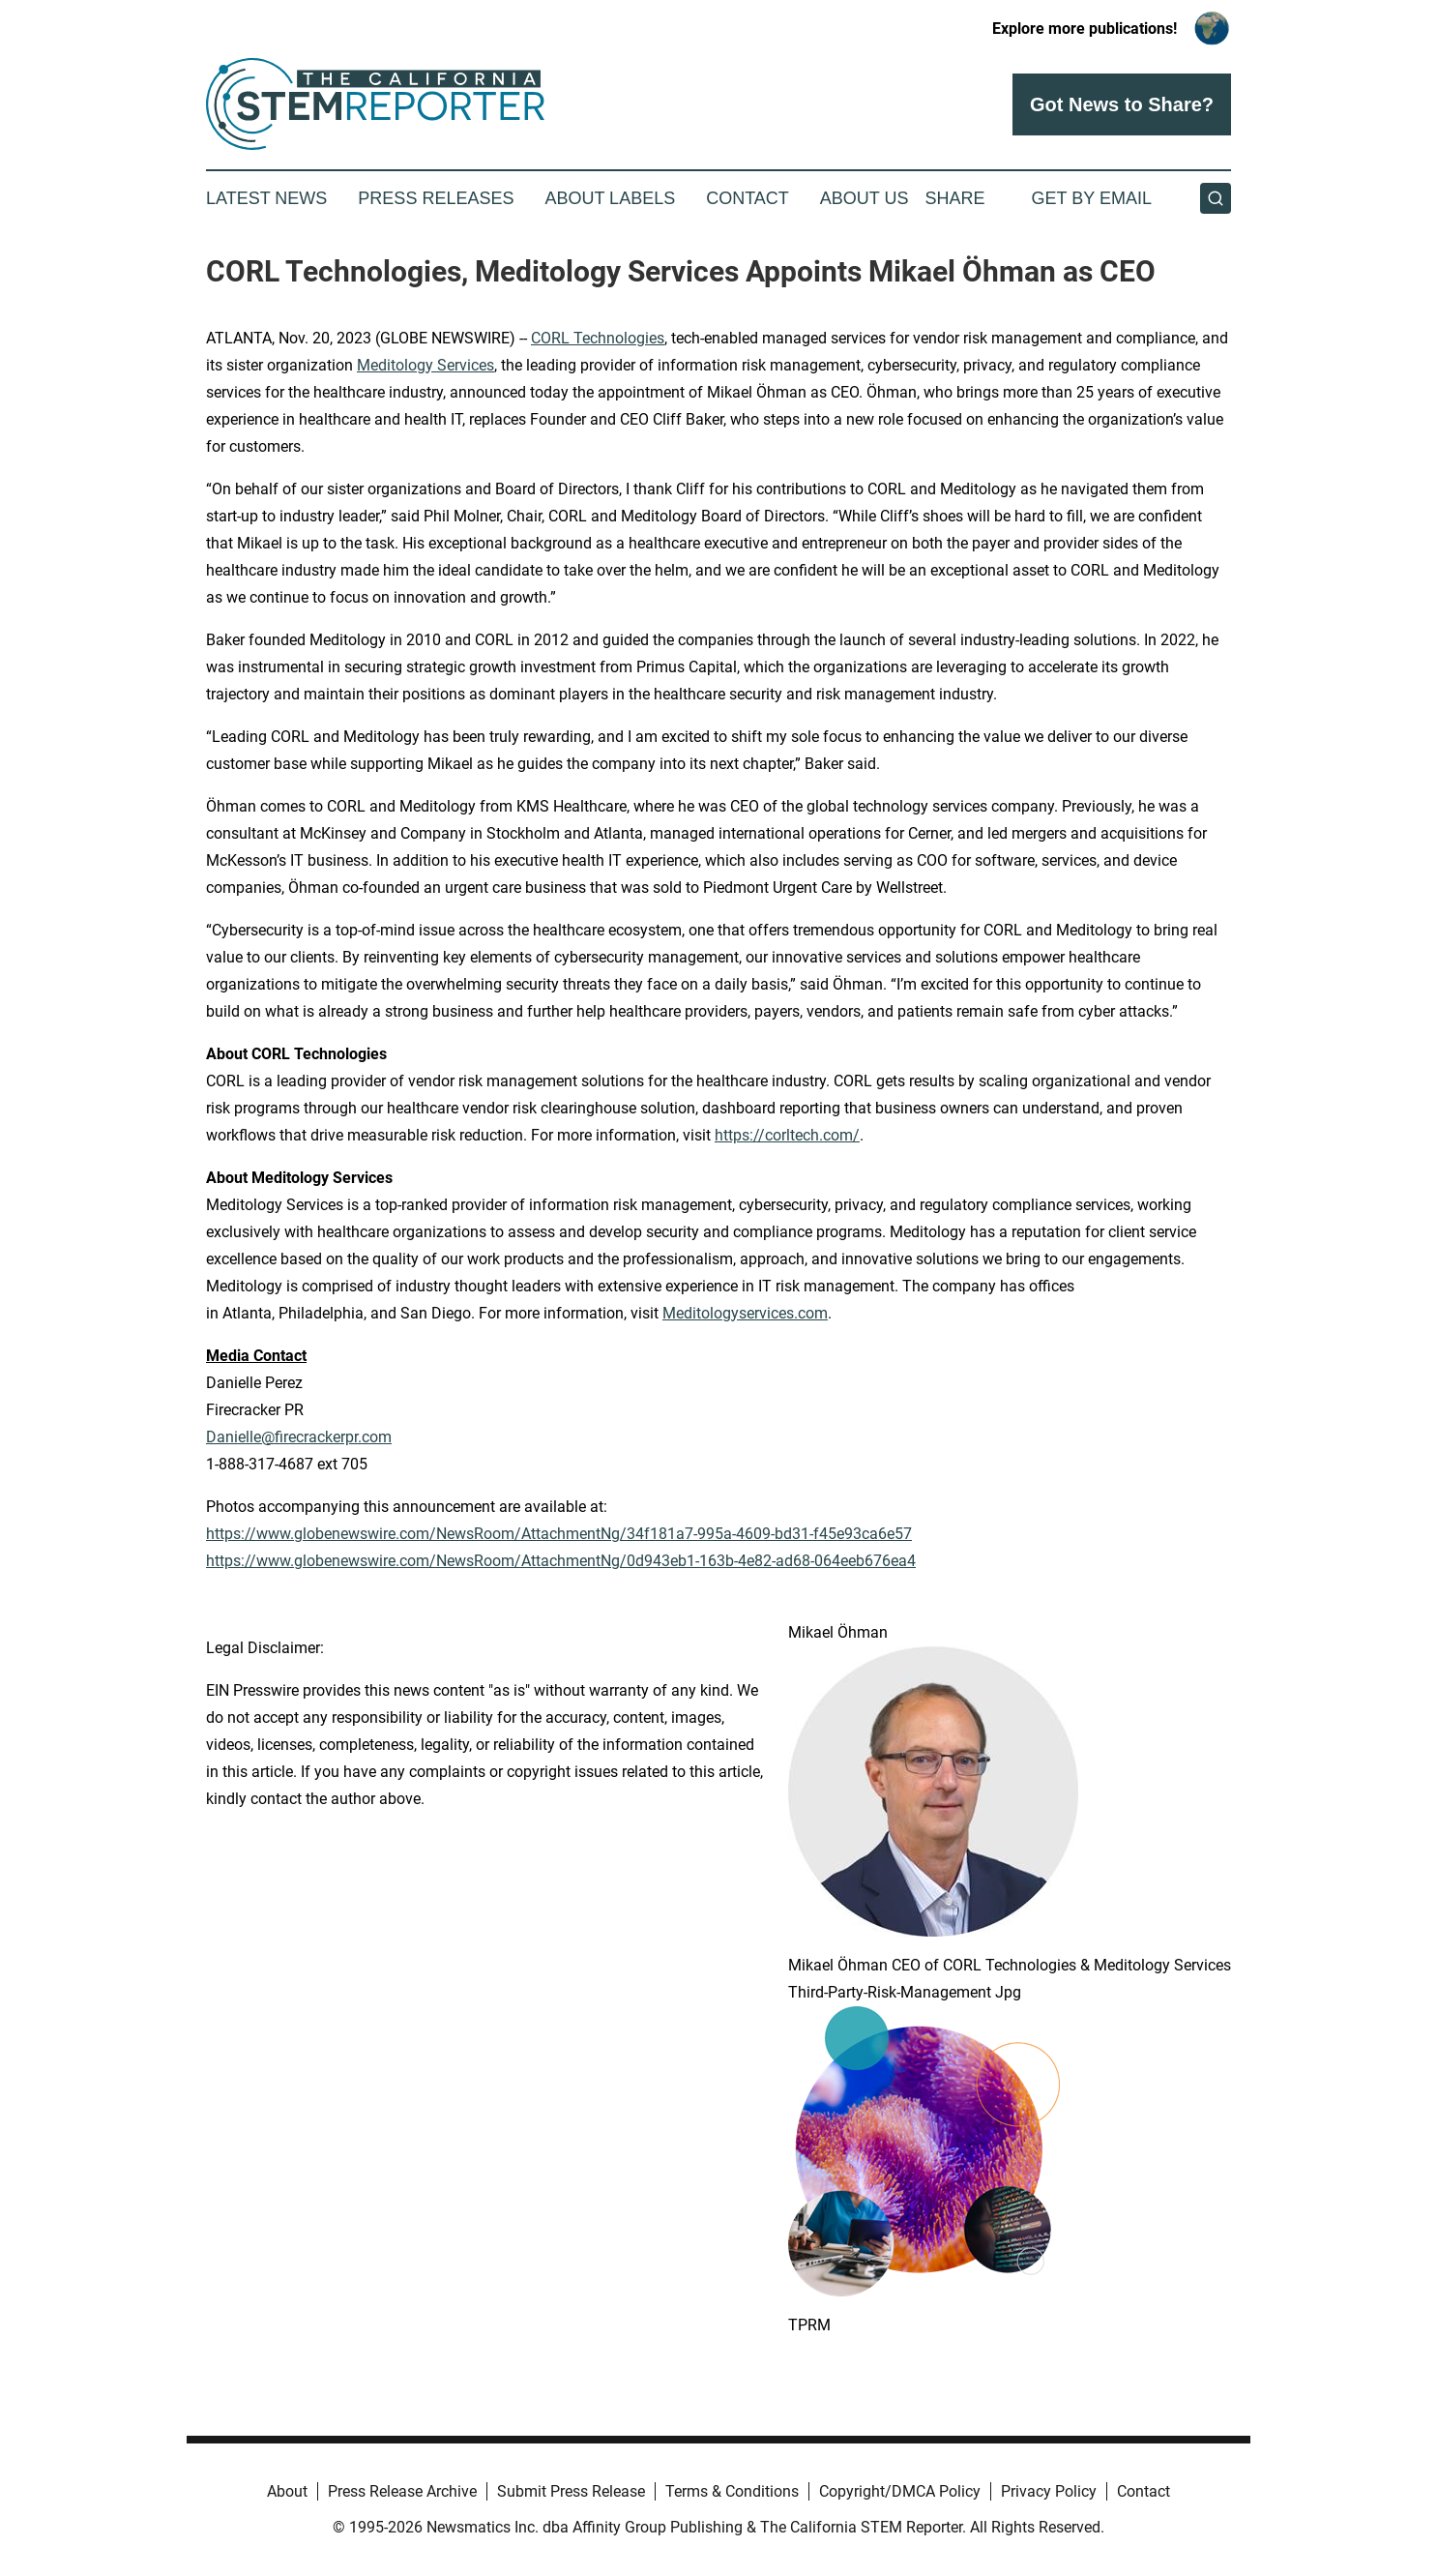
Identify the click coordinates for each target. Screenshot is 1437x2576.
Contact (747, 198)
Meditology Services (425, 365)
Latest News (266, 198)
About (287, 2491)
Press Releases (435, 198)
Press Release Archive (402, 2491)
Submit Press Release (571, 2491)
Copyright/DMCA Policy (900, 2491)
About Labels (609, 198)
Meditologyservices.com (745, 1313)
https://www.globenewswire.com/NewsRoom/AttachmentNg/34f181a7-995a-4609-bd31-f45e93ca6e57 (559, 1534)
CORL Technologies (597, 338)
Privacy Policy (1049, 2491)
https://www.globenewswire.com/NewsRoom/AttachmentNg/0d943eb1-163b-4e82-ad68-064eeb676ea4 (561, 1561)
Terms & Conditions (732, 2491)
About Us (864, 198)
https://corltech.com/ (787, 1135)
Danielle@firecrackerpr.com (299, 1437)
